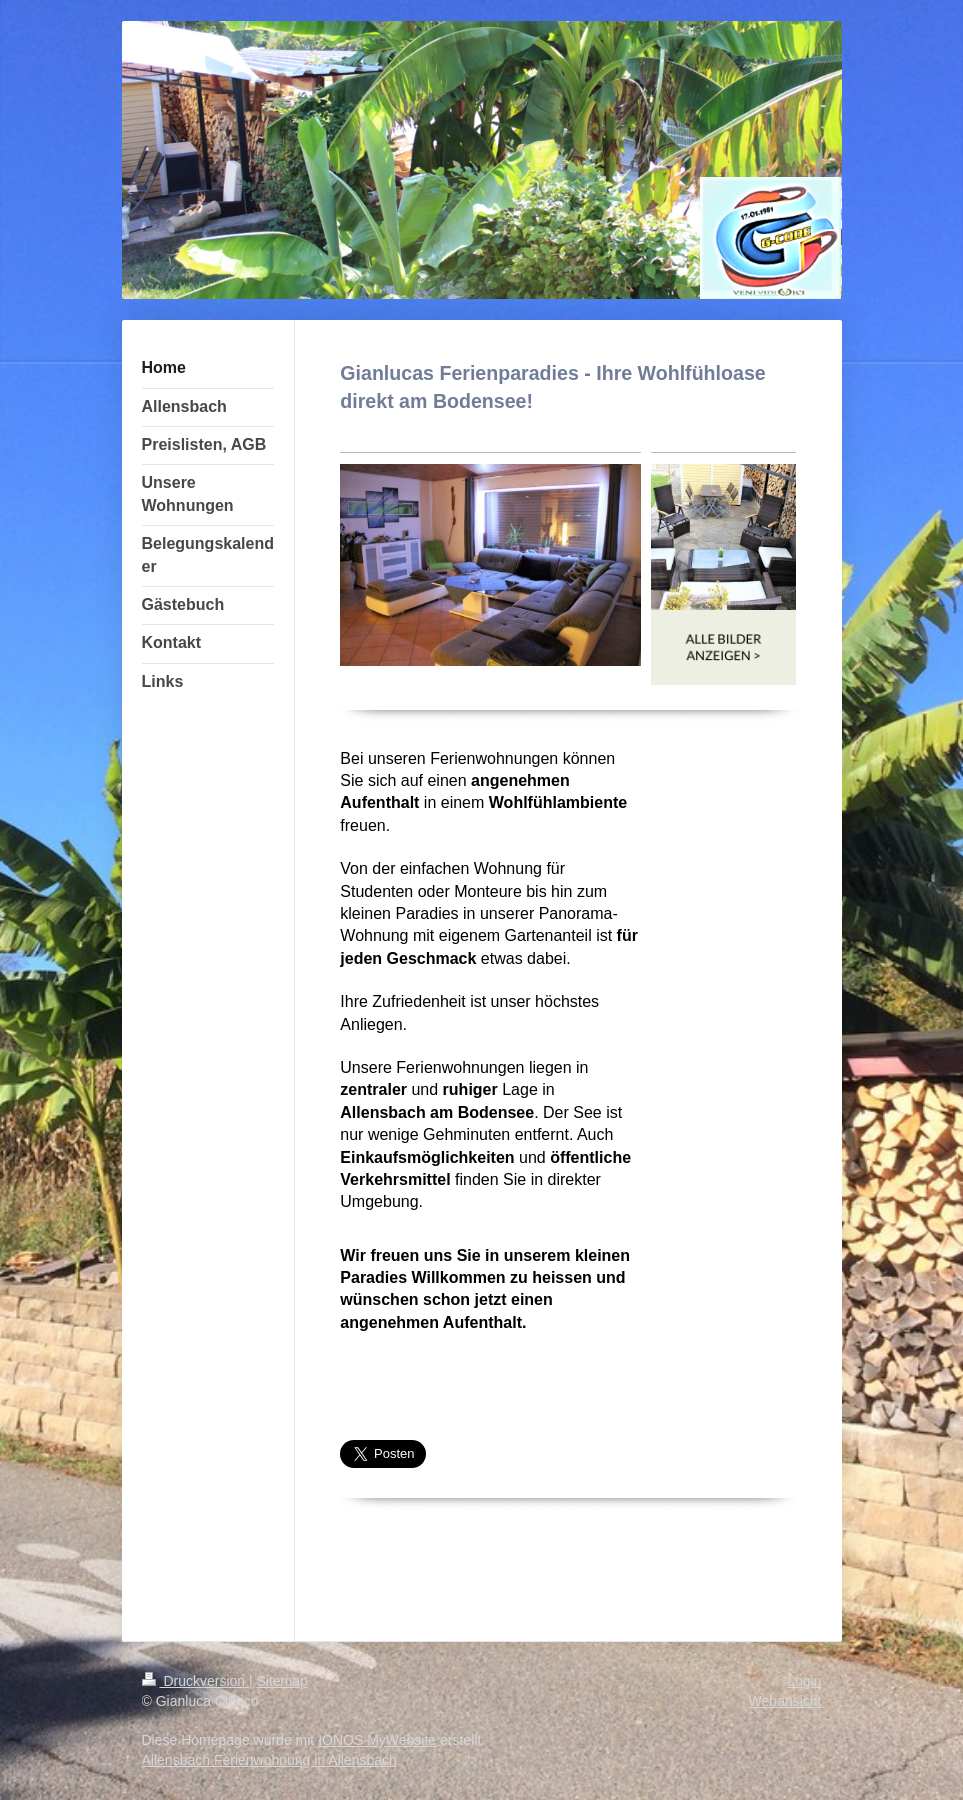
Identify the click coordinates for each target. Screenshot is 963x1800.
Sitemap (282, 1681)
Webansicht (785, 1701)
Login (804, 1681)
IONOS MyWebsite (377, 1740)
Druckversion (195, 1681)
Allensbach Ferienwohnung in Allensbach (269, 1760)
